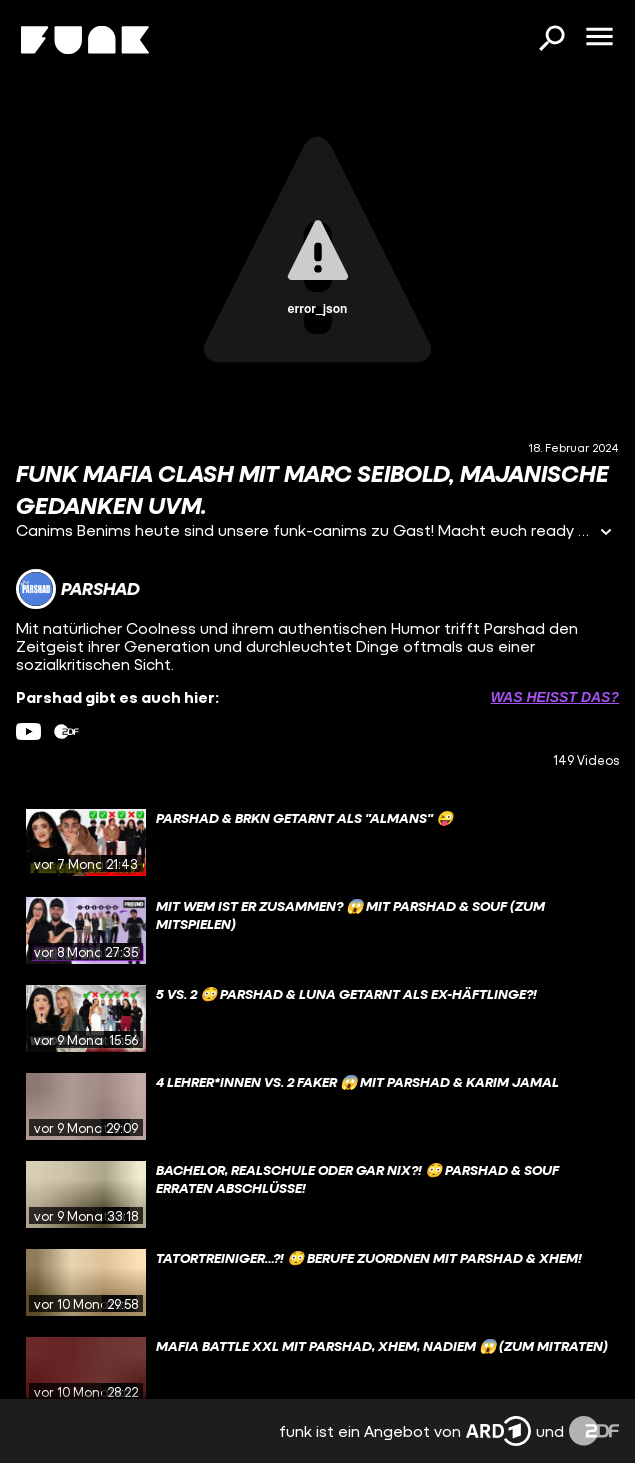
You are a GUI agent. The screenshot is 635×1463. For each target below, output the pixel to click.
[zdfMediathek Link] (66, 731)
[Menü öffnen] (599, 38)
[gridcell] (317, 843)
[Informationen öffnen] (606, 533)
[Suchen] (551, 40)
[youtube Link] (28, 731)
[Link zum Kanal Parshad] (78, 589)
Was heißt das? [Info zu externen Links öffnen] (555, 697)
